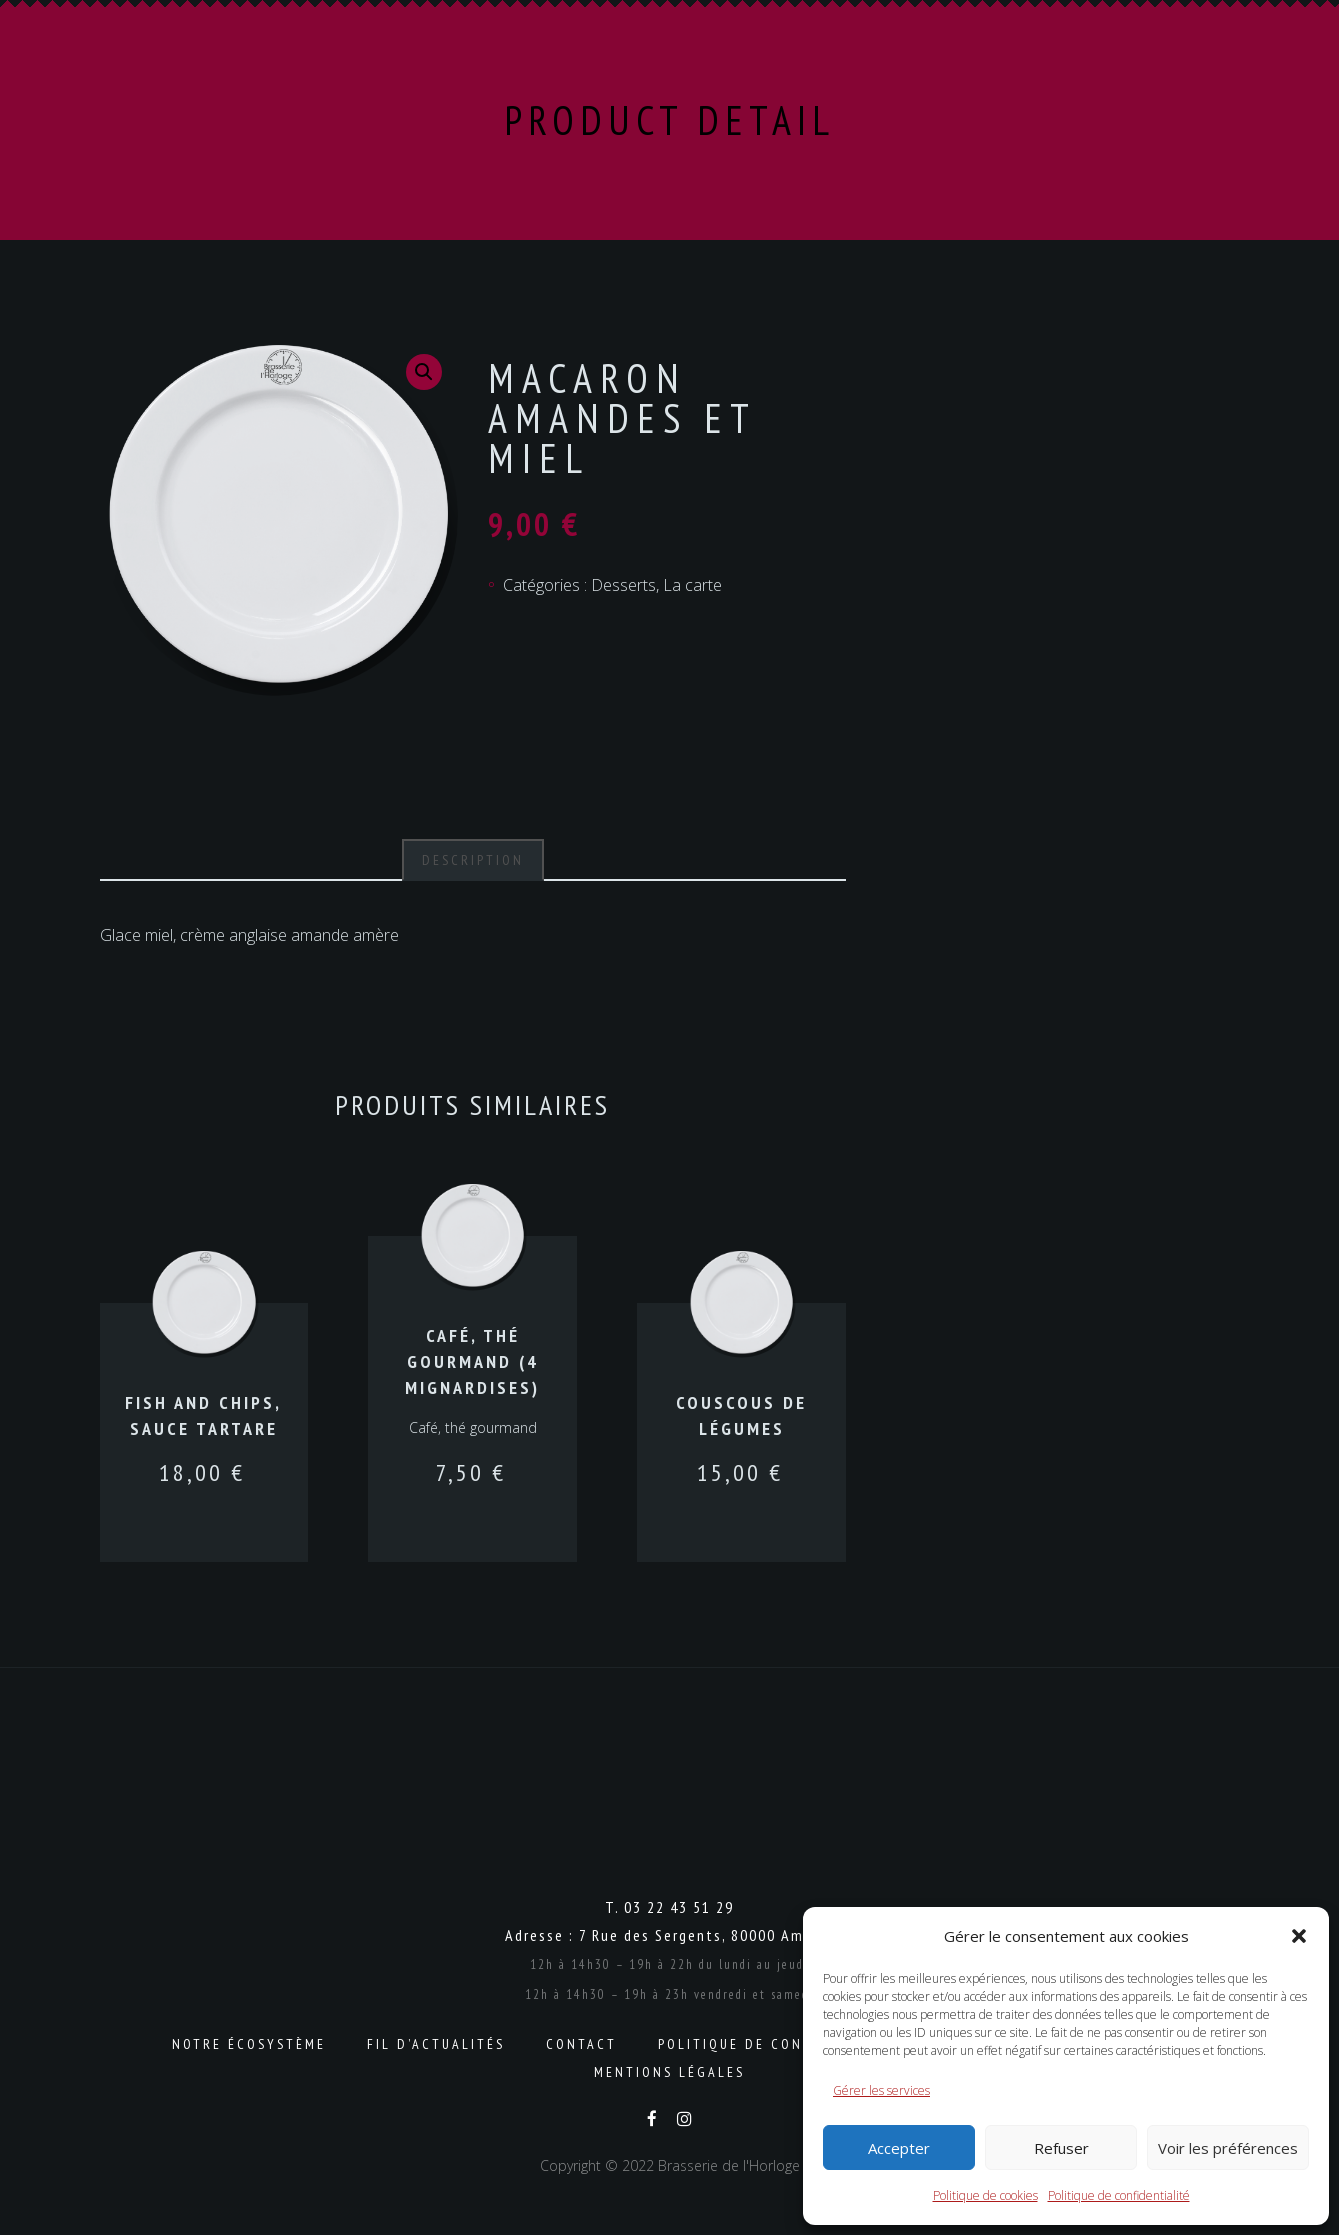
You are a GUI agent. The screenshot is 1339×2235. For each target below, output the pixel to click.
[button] (1299, 1936)
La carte (692, 585)
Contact (581, 2044)
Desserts (623, 585)
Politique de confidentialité (1119, 2195)
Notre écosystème (249, 2044)
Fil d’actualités (436, 2044)
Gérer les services (881, 2090)
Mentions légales (669, 2072)
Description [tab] (473, 860)
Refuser (1061, 2148)
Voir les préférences (1228, 2148)
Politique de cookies (985, 2195)
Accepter (899, 2148)
